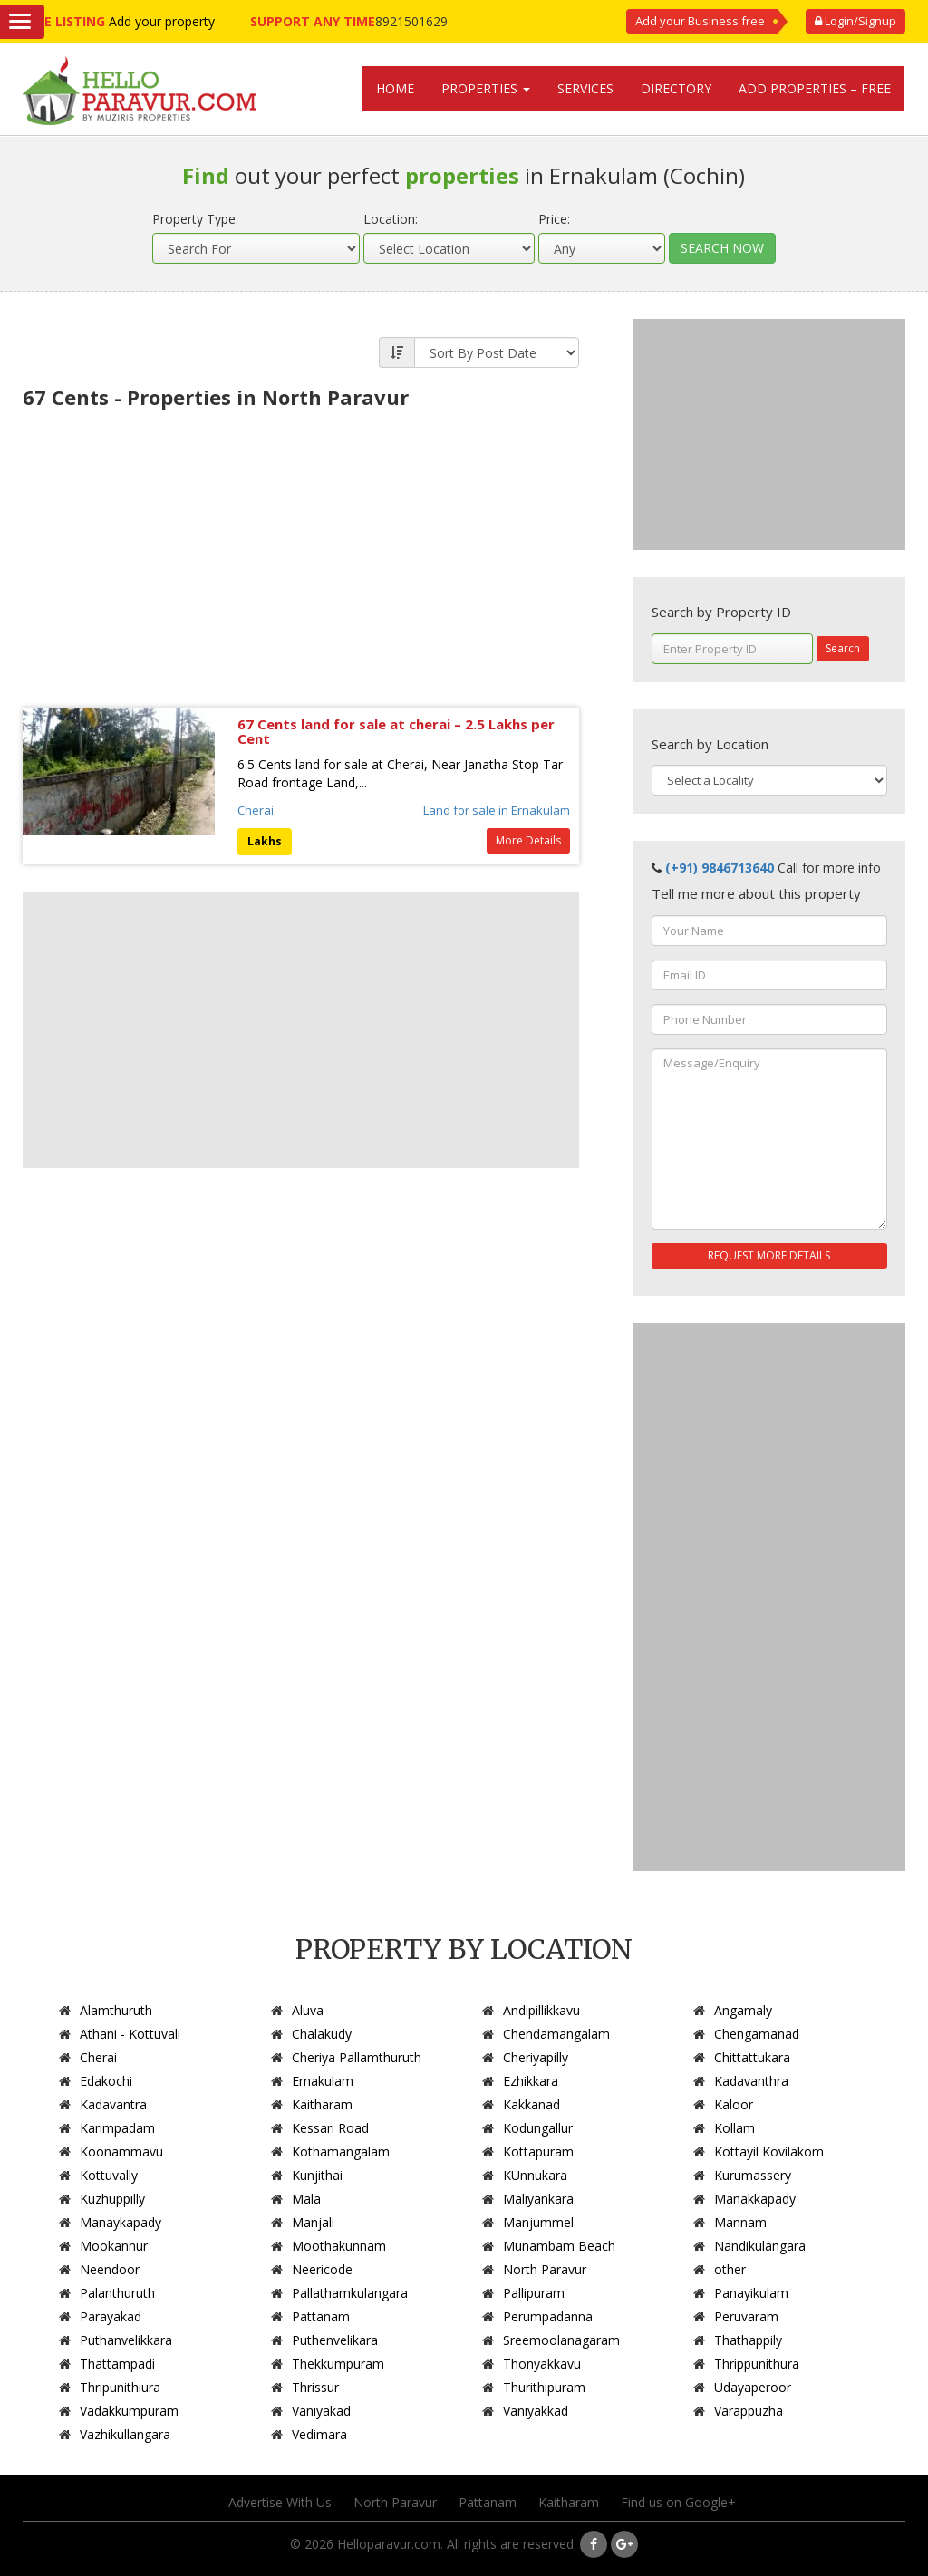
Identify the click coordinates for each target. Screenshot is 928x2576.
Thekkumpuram (338, 2363)
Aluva (308, 2010)
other (730, 2269)
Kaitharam (322, 2104)
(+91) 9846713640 (719, 867)
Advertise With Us (280, 2502)
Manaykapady (120, 2222)
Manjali (313, 2222)
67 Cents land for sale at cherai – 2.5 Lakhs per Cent (396, 731)
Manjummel (538, 2222)
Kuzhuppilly (112, 2198)
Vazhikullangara (125, 2434)
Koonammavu (121, 2151)
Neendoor (110, 2269)
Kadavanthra (751, 2080)
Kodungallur (538, 2128)
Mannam (740, 2222)
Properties (485, 88)
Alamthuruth (116, 2010)
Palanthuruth (117, 2292)
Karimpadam (117, 2128)
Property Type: (195, 218)
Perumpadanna (548, 2316)
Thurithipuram (544, 2387)
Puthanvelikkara (126, 2340)
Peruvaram (746, 2316)
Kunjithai (317, 2175)
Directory (676, 88)
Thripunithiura (120, 2387)
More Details (528, 840)
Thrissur (315, 2387)
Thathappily (748, 2340)
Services (585, 88)
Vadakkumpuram (129, 2410)
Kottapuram (538, 2151)
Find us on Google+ (678, 2502)
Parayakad (110, 2316)
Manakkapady (755, 2198)
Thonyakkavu (542, 2363)
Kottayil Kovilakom (769, 2151)
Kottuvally (109, 2175)
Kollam (734, 2128)
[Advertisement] (301, 553)
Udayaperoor (752, 2387)
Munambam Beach (559, 2245)
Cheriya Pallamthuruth (356, 2057)
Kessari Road (330, 2128)
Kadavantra (113, 2104)
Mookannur (114, 2245)
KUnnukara (535, 2175)
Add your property (162, 21)
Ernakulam (322, 2080)
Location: (390, 218)
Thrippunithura (756, 2363)
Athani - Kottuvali (130, 2033)
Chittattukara (752, 2057)
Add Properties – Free (815, 88)
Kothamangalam (341, 2151)
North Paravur (544, 2269)
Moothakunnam (339, 2245)
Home (395, 88)
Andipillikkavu (541, 2010)
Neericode (322, 2269)
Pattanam (321, 2316)
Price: (554, 218)
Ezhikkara (530, 2080)
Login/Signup (855, 21)
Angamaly (743, 2010)
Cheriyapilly (535, 2057)
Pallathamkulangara (350, 2292)
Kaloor (733, 2104)
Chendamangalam (556, 2033)
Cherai (255, 810)
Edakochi (106, 2080)
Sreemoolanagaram (561, 2340)
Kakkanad (531, 2104)
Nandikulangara (760, 2245)
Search (843, 648)
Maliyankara (538, 2198)
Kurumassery (752, 2175)
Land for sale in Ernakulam (496, 810)
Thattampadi (117, 2363)
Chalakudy (322, 2033)
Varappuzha (748, 2410)
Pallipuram (534, 2292)
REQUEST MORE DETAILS (769, 1255)
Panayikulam (751, 2292)
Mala (306, 2198)
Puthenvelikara (335, 2340)
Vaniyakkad (535, 2410)
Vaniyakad (321, 2410)
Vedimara (319, 2434)
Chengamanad (756, 2033)
